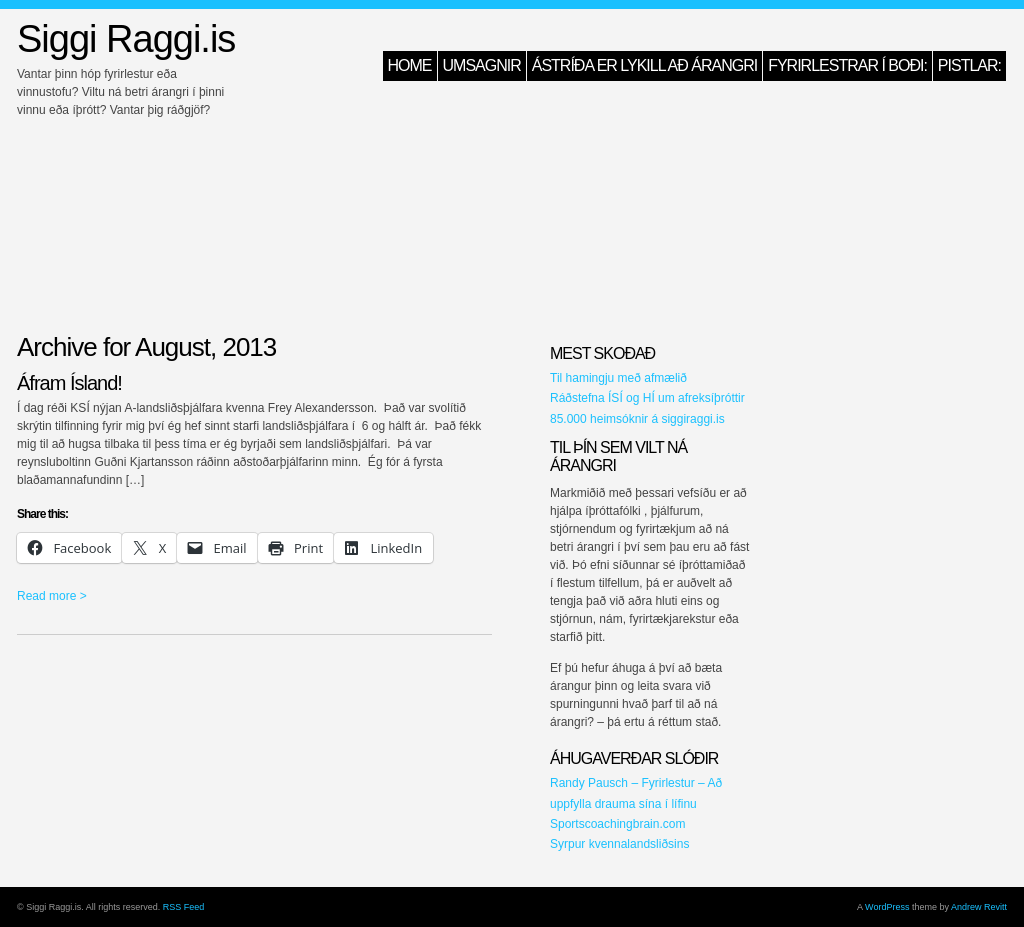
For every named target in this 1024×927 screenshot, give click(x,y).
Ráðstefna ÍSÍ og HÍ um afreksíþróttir (647, 398)
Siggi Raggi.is (126, 39)
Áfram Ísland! (69, 383)
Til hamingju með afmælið (618, 378)
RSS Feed (184, 907)
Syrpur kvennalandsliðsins (619, 844)
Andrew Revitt (979, 907)
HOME (410, 65)
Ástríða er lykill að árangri (644, 65)
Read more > (52, 596)
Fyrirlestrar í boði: (847, 65)
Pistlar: (969, 65)
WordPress (887, 907)
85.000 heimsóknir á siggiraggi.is (637, 419)
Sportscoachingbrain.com (617, 824)
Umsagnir (482, 65)
